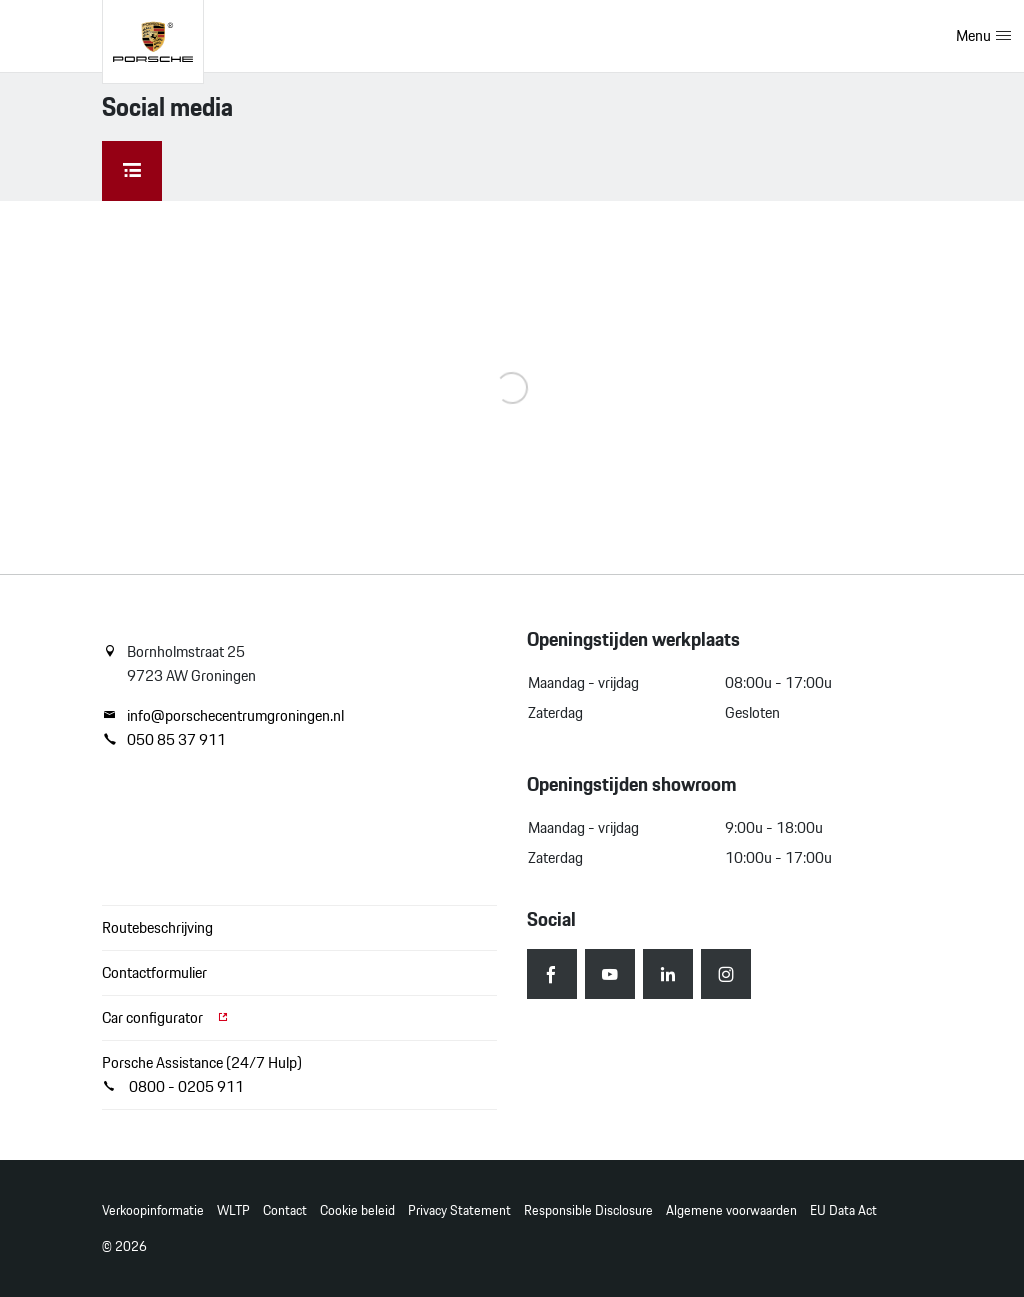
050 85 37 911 (164, 740)
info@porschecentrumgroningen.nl (223, 716)
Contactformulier (154, 972)
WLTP (233, 1210)
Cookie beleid (357, 1210)
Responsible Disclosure (588, 1210)
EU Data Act (843, 1210)
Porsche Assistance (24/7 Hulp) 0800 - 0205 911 (202, 1074)
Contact (285, 1210)
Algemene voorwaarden (731, 1210)
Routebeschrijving (157, 927)
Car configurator (166, 1017)
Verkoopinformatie (153, 1210)
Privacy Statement (459, 1210)
